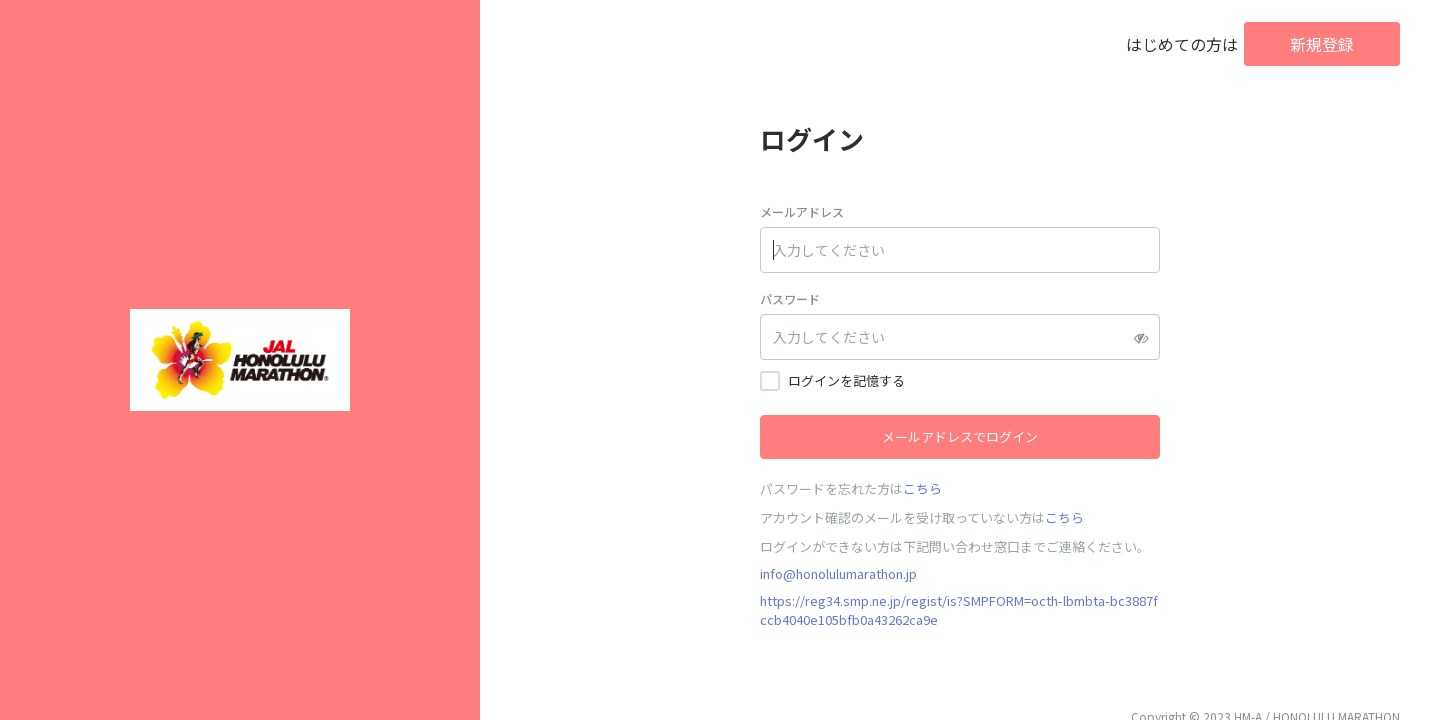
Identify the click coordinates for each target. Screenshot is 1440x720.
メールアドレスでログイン (960, 436)
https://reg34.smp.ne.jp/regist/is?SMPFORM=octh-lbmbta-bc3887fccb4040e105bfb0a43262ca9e (959, 610)
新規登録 (1322, 44)
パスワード (790, 298)
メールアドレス (802, 211)
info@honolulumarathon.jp (838, 573)
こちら (922, 488)
